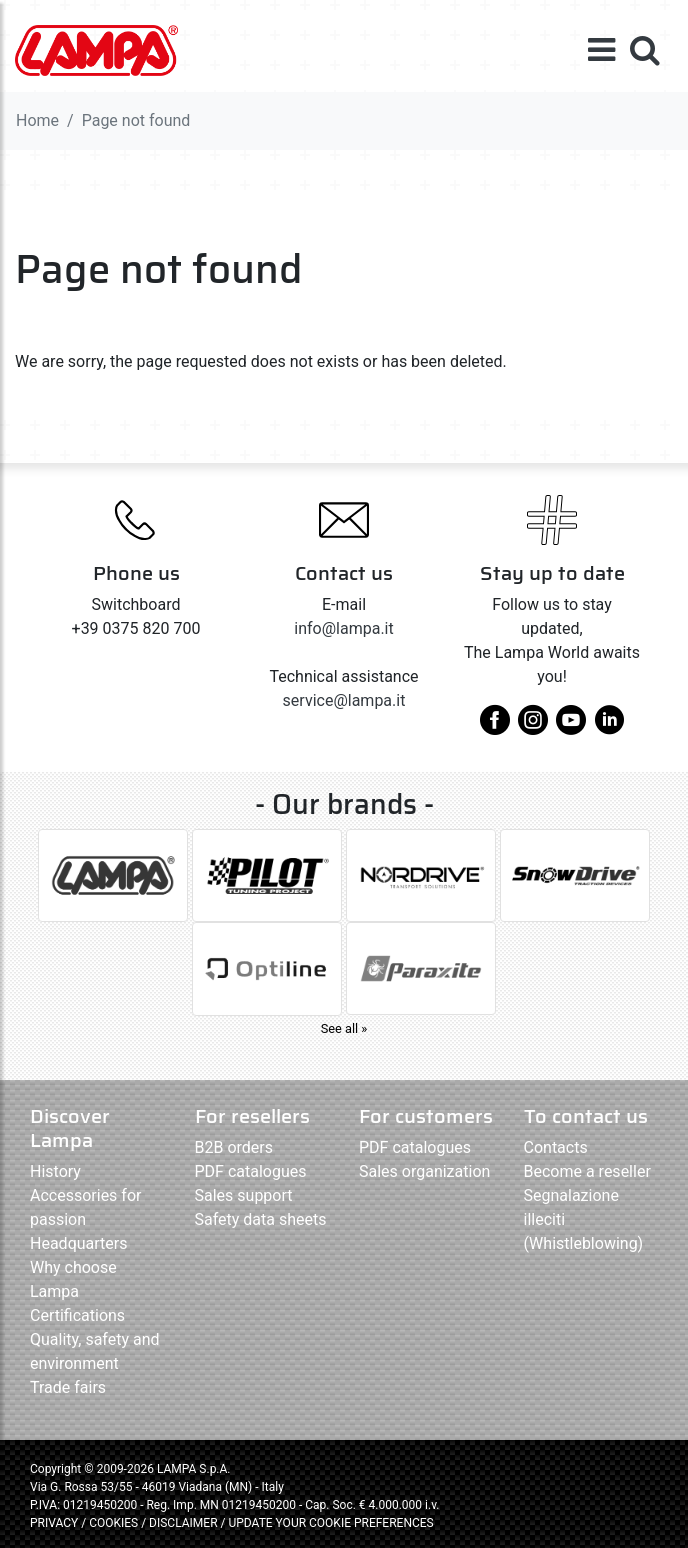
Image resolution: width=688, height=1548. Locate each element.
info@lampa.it (343, 628)
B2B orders (234, 1147)
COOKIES (113, 1523)
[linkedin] (609, 727)
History (55, 1171)
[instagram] (533, 727)
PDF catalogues (251, 1171)
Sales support (244, 1195)
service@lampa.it (344, 700)
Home (37, 120)
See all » (344, 1028)
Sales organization (424, 1171)
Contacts (556, 1147)
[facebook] (495, 727)
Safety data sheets (261, 1219)
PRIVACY (54, 1523)
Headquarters (78, 1243)
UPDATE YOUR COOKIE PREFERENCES (330, 1523)
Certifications (77, 1315)
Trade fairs (68, 1387)
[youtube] (571, 727)
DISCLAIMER (184, 1523)
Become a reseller (587, 1171)
